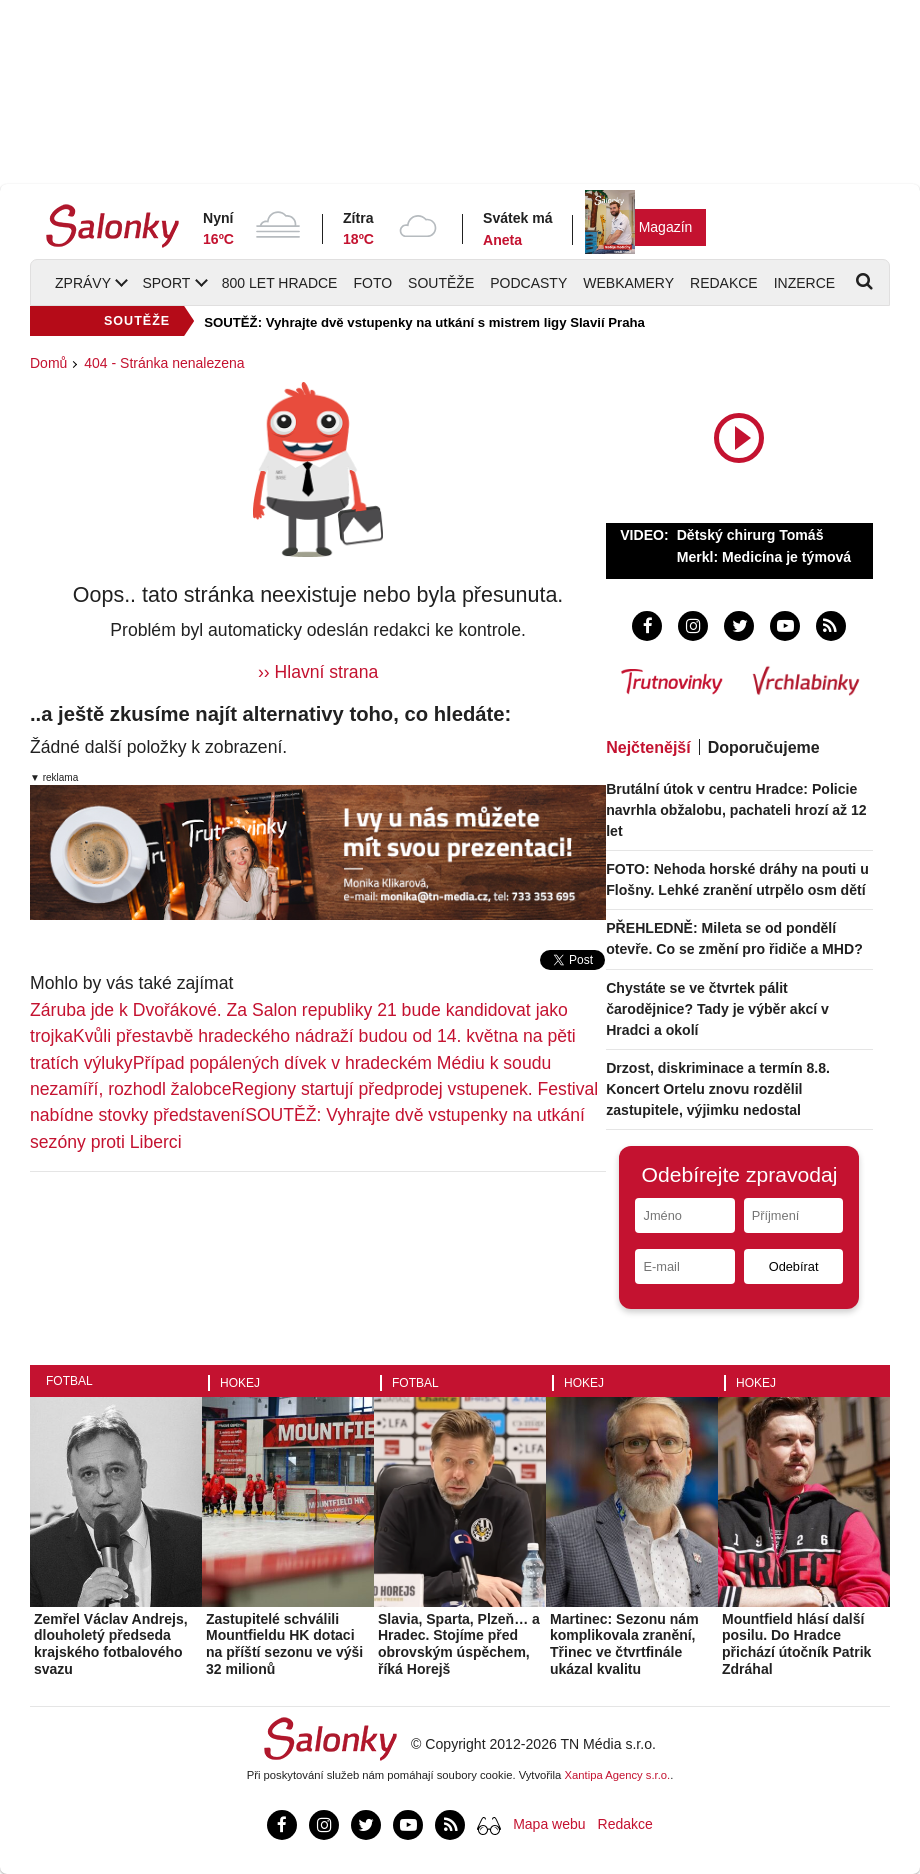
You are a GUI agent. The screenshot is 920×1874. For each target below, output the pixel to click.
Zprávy (83, 283)
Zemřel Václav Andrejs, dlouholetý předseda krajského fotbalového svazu (111, 1644)
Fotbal (69, 1381)
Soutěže (441, 283)
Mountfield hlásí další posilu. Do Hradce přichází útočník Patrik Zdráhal (796, 1644)
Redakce (724, 283)
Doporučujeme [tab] (764, 747)
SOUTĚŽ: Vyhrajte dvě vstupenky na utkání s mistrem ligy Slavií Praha (424, 322)
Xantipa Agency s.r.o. (618, 1775)
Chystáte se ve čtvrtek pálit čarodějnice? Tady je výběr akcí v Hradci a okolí (717, 1009)
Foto (372, 283)
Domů (48, 363)
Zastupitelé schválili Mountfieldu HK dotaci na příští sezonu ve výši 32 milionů (284, 1644)
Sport (166, 283)
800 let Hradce (280, 283)
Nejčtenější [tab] (648, 747)
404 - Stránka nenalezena (164, 363)
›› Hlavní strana (318, 672)
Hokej (240, 1383)
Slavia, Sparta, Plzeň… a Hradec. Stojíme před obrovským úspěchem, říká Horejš (459, 1644)
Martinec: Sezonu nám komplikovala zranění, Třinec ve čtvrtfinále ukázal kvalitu (624, 1644)
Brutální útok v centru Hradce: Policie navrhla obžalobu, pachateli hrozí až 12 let (736, 810)
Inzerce (804, 283)
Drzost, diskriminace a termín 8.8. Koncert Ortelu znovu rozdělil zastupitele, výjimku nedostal (718, 1089)
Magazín (666, 227)
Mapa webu (549, 1824)
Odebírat (794, 1266)
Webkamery (628, 283)
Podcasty (528, 283)
